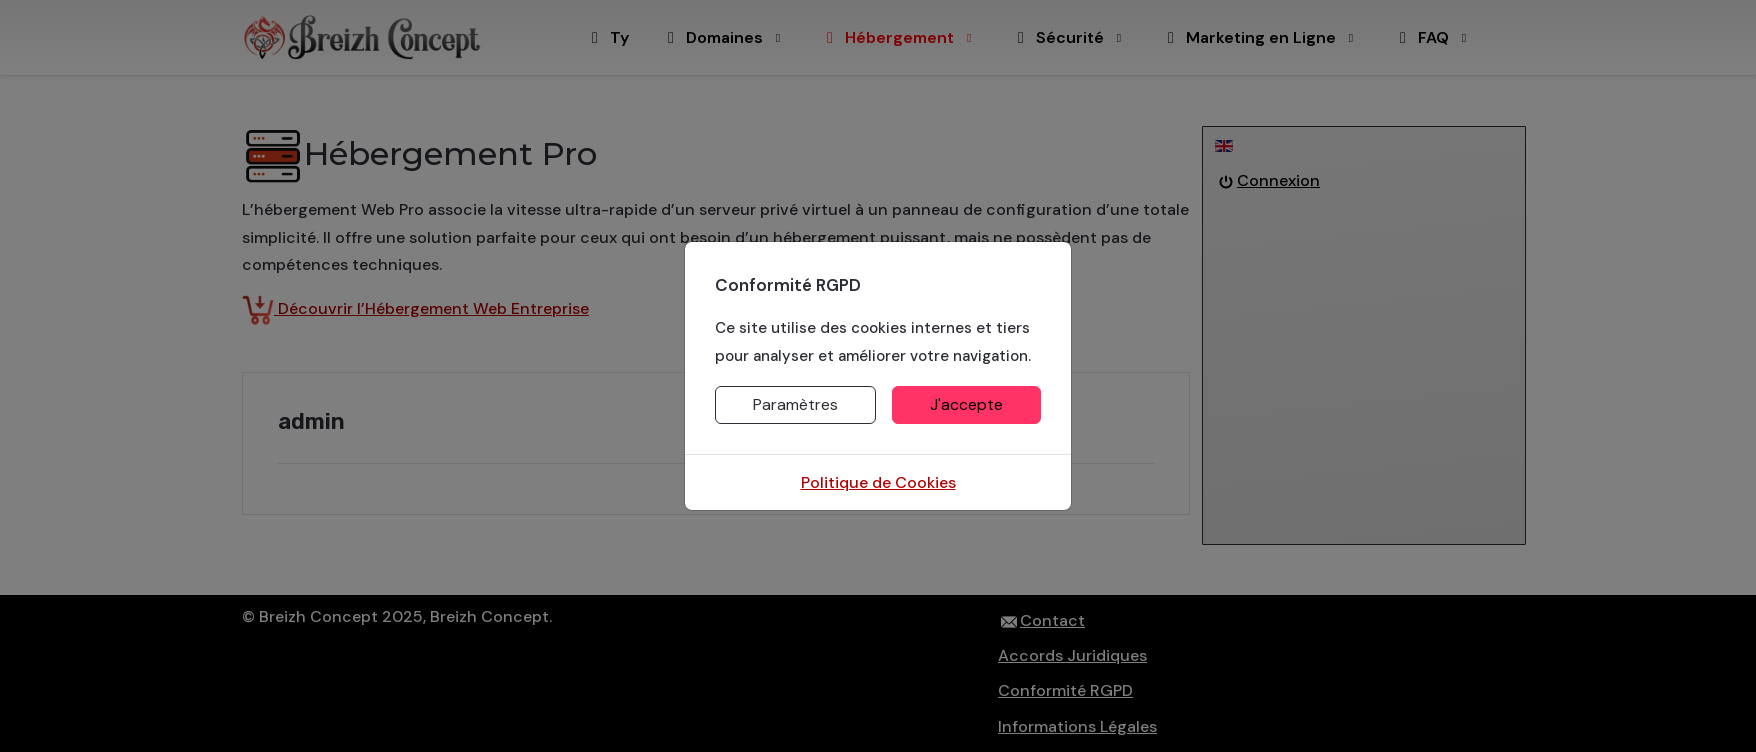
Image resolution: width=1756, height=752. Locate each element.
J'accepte (966, 404)
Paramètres (795, 404)
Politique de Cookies (878, 482)
